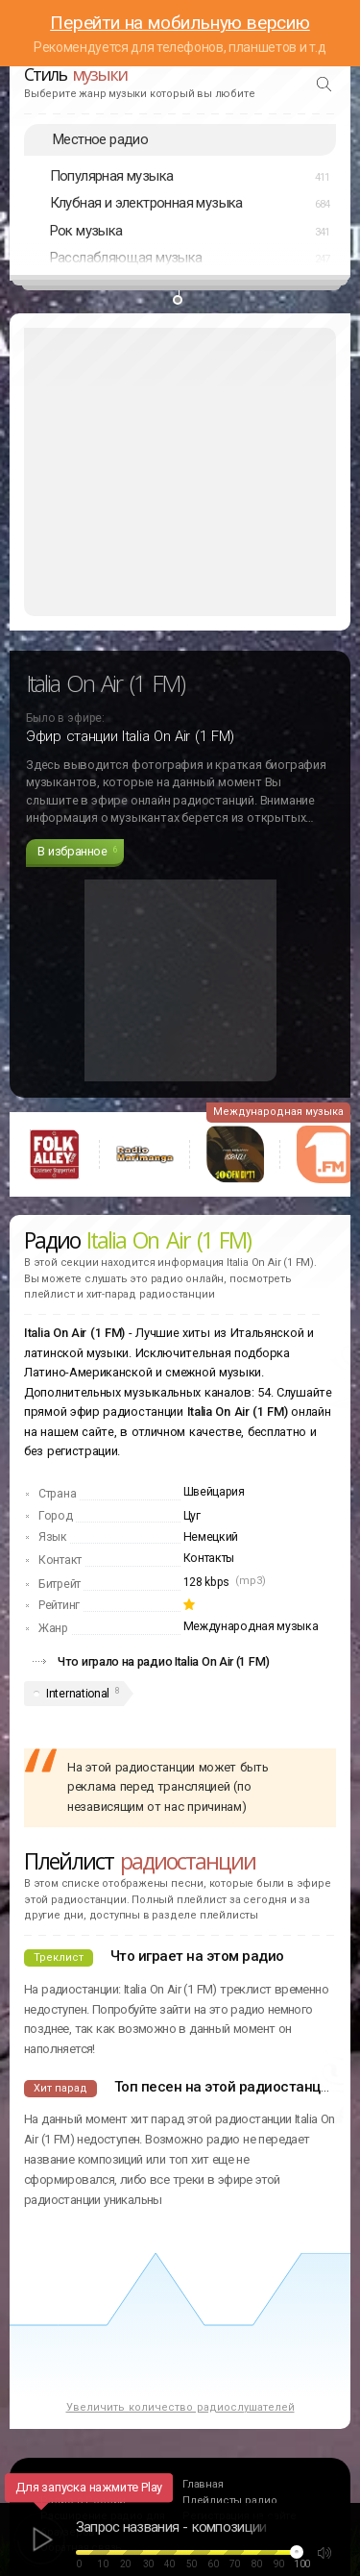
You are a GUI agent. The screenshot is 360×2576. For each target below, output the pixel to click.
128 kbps (206, 1582)
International (77, 1693)
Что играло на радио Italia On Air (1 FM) (164, 1661)
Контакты (209, 1558)
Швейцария (214, 1492)
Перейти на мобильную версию (180, 23)
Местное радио (100, 139)
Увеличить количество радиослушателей (180, 2407)
